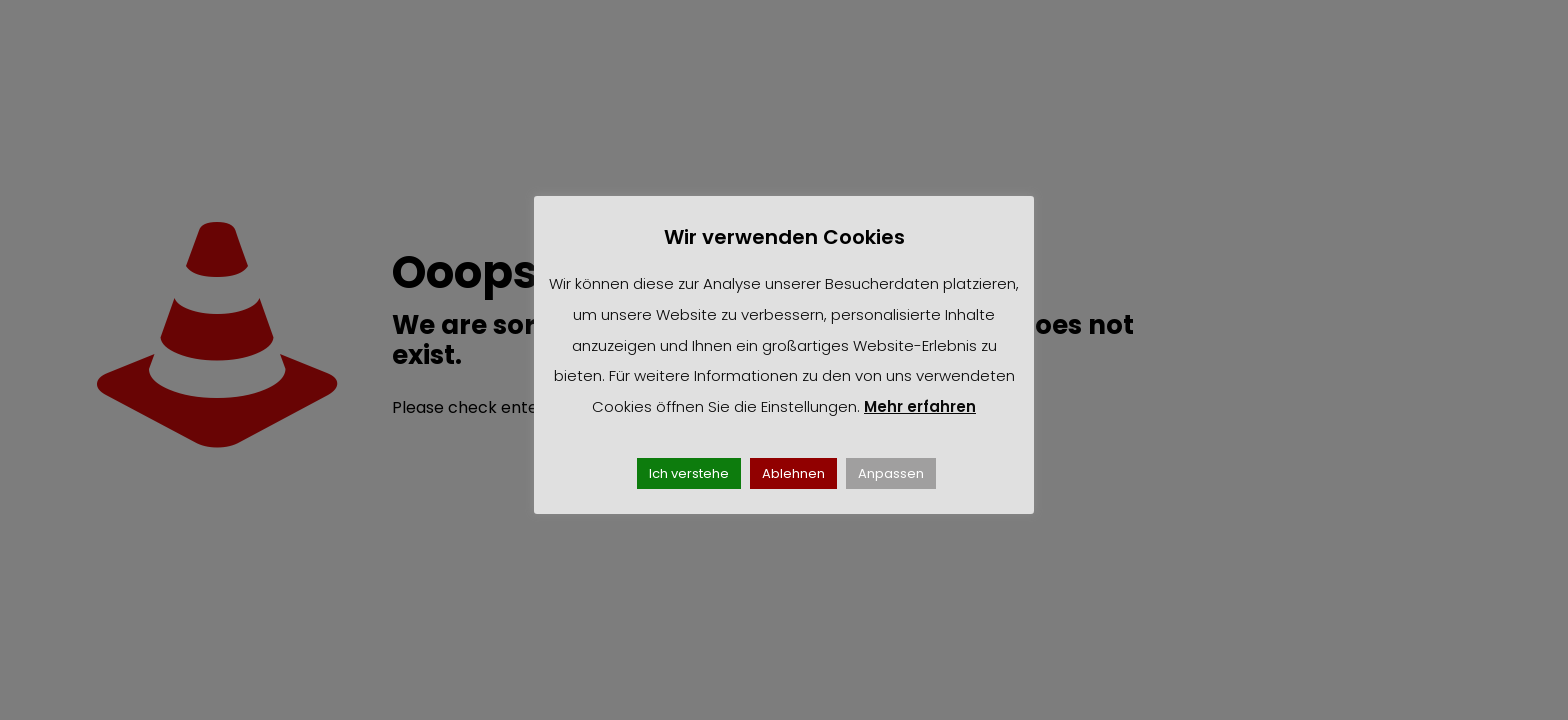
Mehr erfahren (920, 406)
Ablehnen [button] (793, 473)
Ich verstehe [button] (689, 473)
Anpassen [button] (891, 473)
